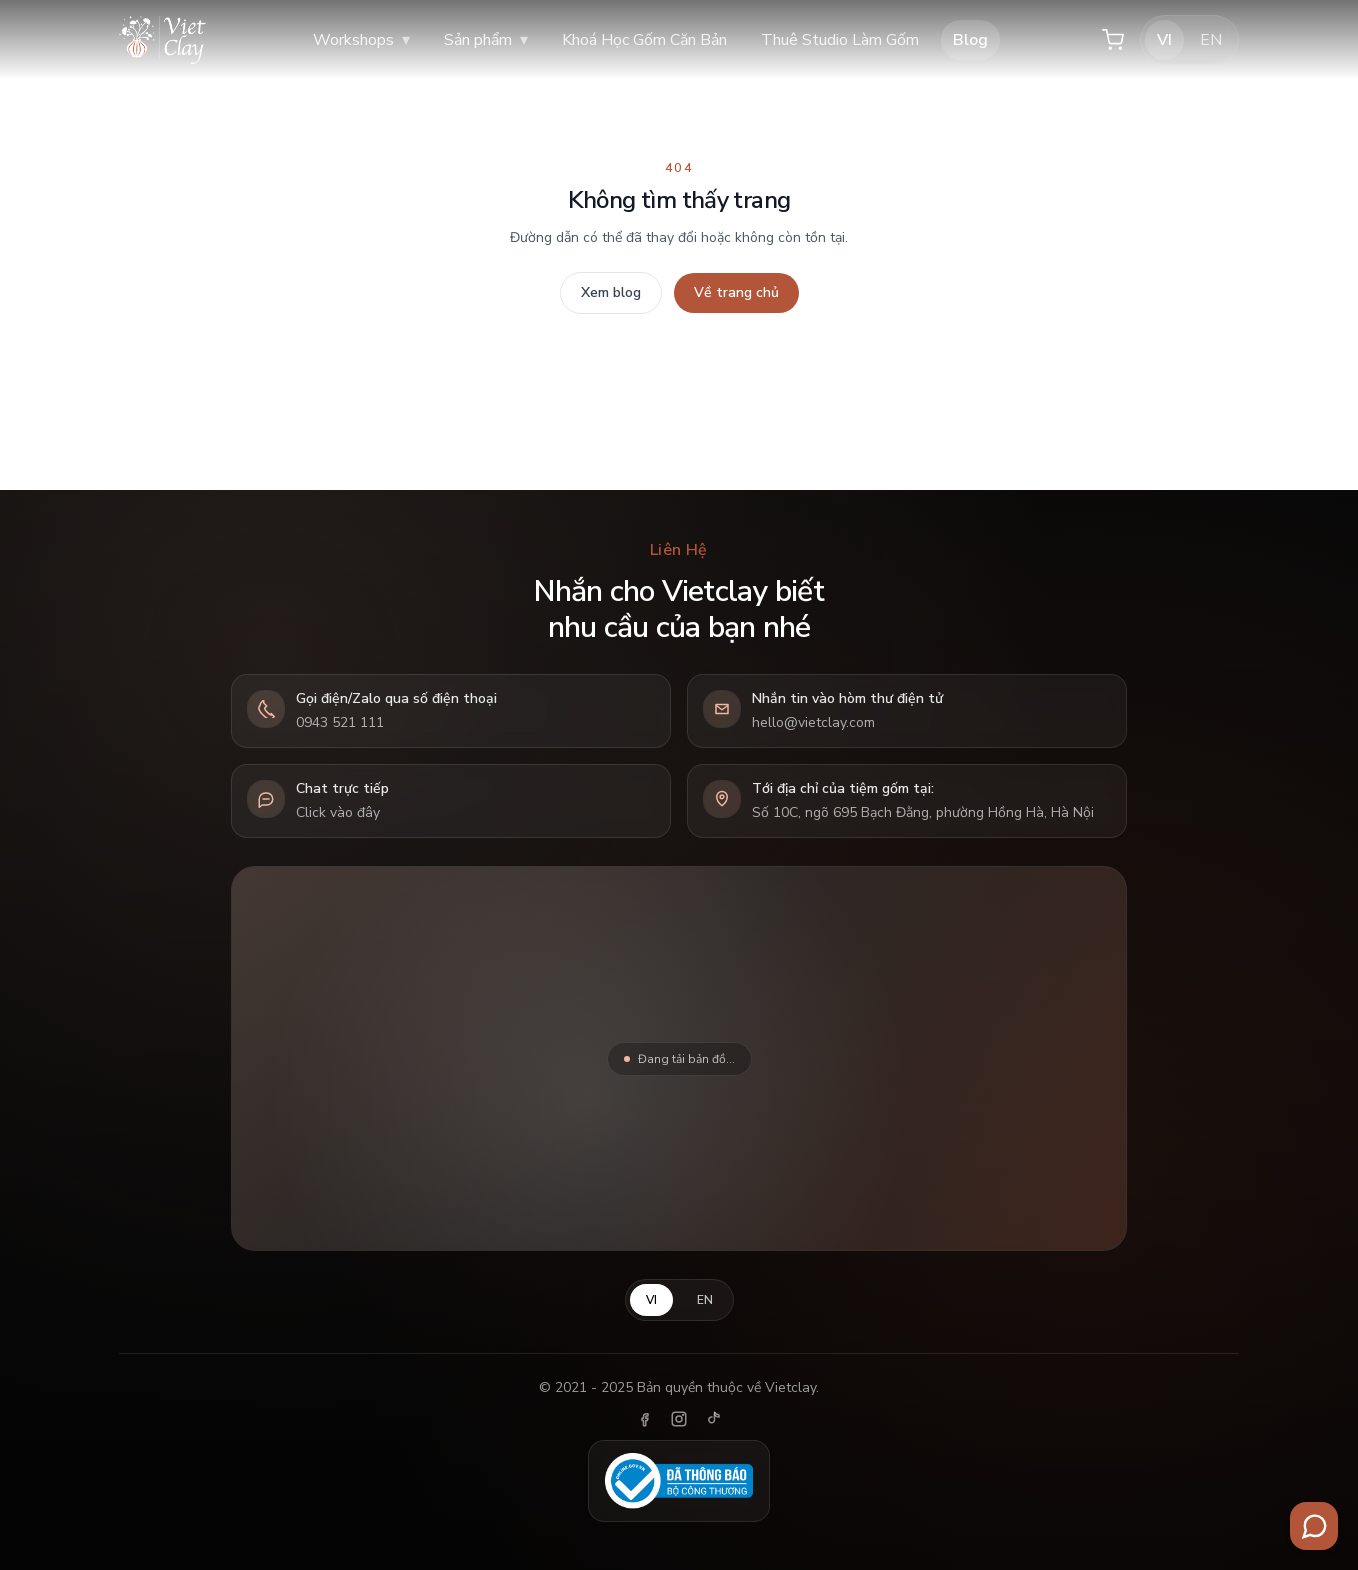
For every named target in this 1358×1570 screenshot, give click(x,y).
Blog (970, 40)
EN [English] (1211, 40)
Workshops (361, 40)
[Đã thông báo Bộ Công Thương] (679, 1481)
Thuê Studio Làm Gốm (840, 40)
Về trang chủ (736, 292)
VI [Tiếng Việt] (1164, 40)
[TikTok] (713, 1419)
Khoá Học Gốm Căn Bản (644, 40)
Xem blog (611, 292)
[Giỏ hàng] (1113, 40)
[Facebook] (645, 1419)
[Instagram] (679, 1419)
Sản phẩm (486, 40)
